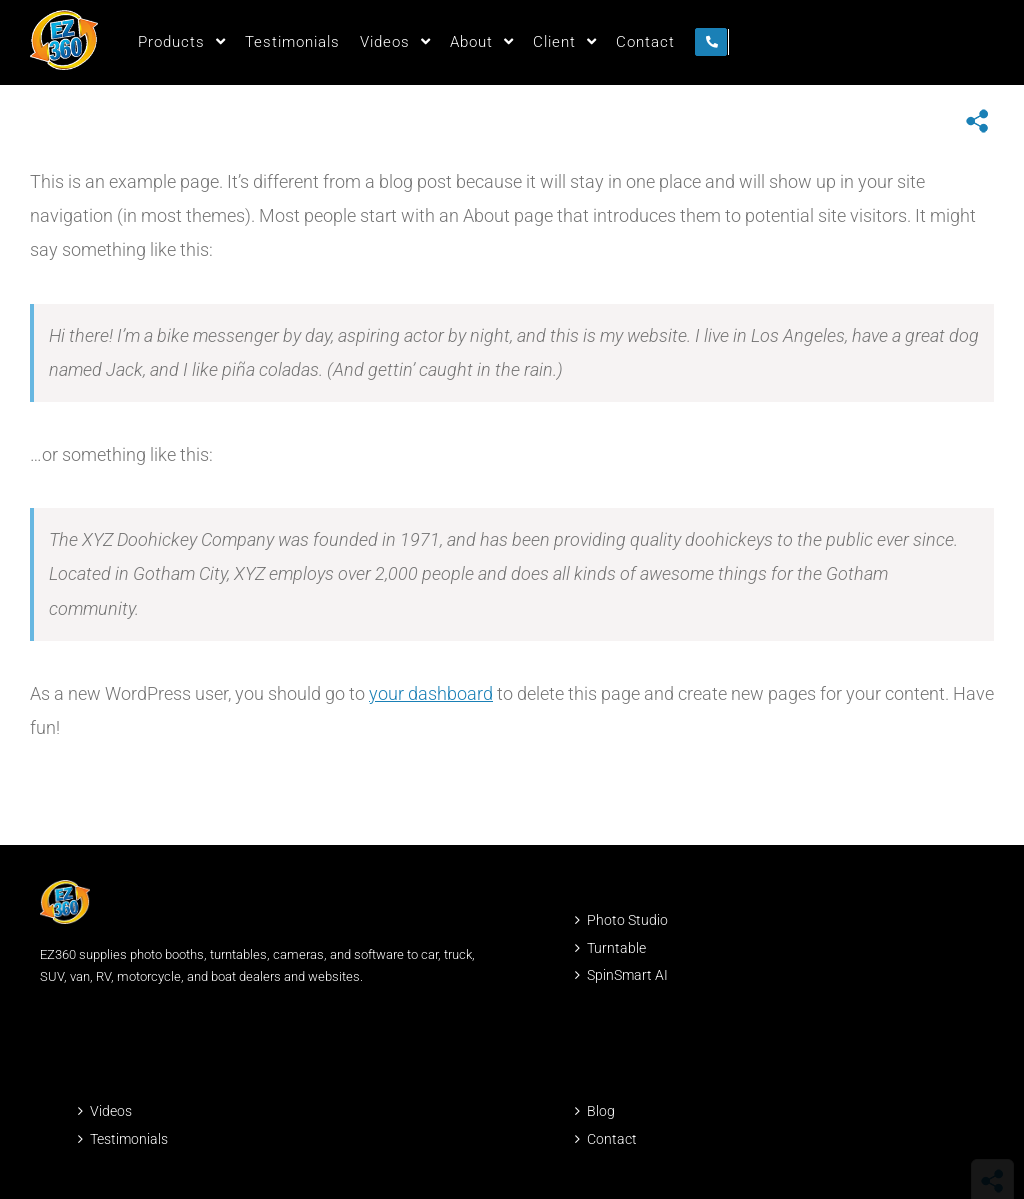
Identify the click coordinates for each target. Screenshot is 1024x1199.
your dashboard (431, 693)
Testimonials (129, 1139)
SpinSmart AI (627, 975)
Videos (111, 1111)
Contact (612, 1139)
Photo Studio (627, 920)
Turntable (616, 948)
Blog (601, 1111)
